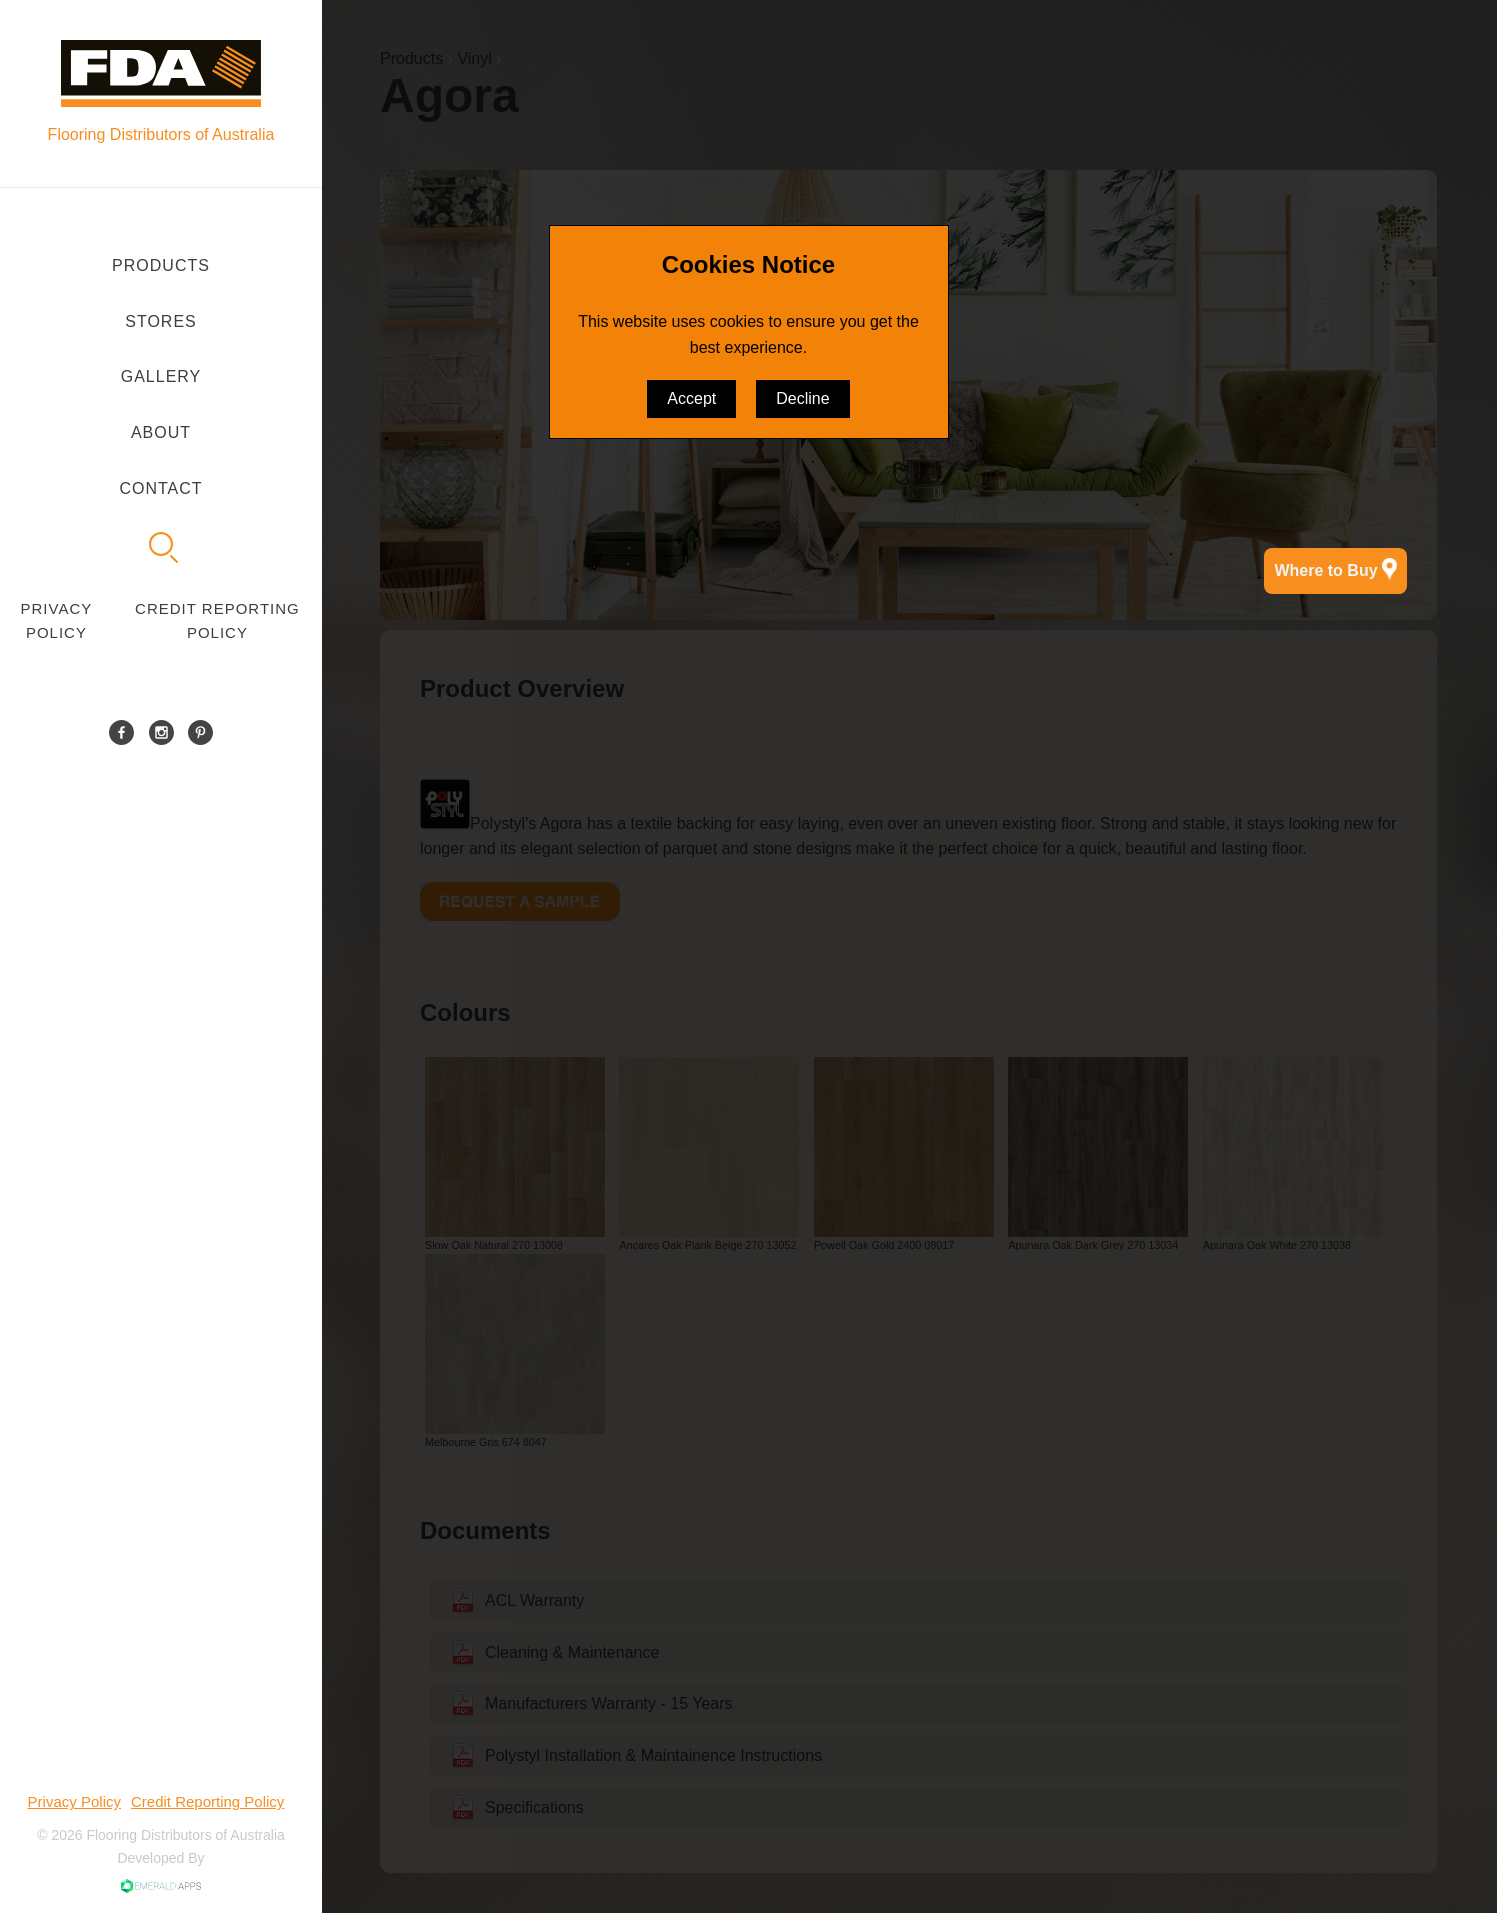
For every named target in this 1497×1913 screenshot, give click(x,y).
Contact (160, 488)
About (161, 432)
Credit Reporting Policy (217, 620)
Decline (802, 398)
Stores (161, 321)
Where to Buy (1335, 570)
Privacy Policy (57, 620)
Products (161, 265)
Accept (691, 398)
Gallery (161, 376)
